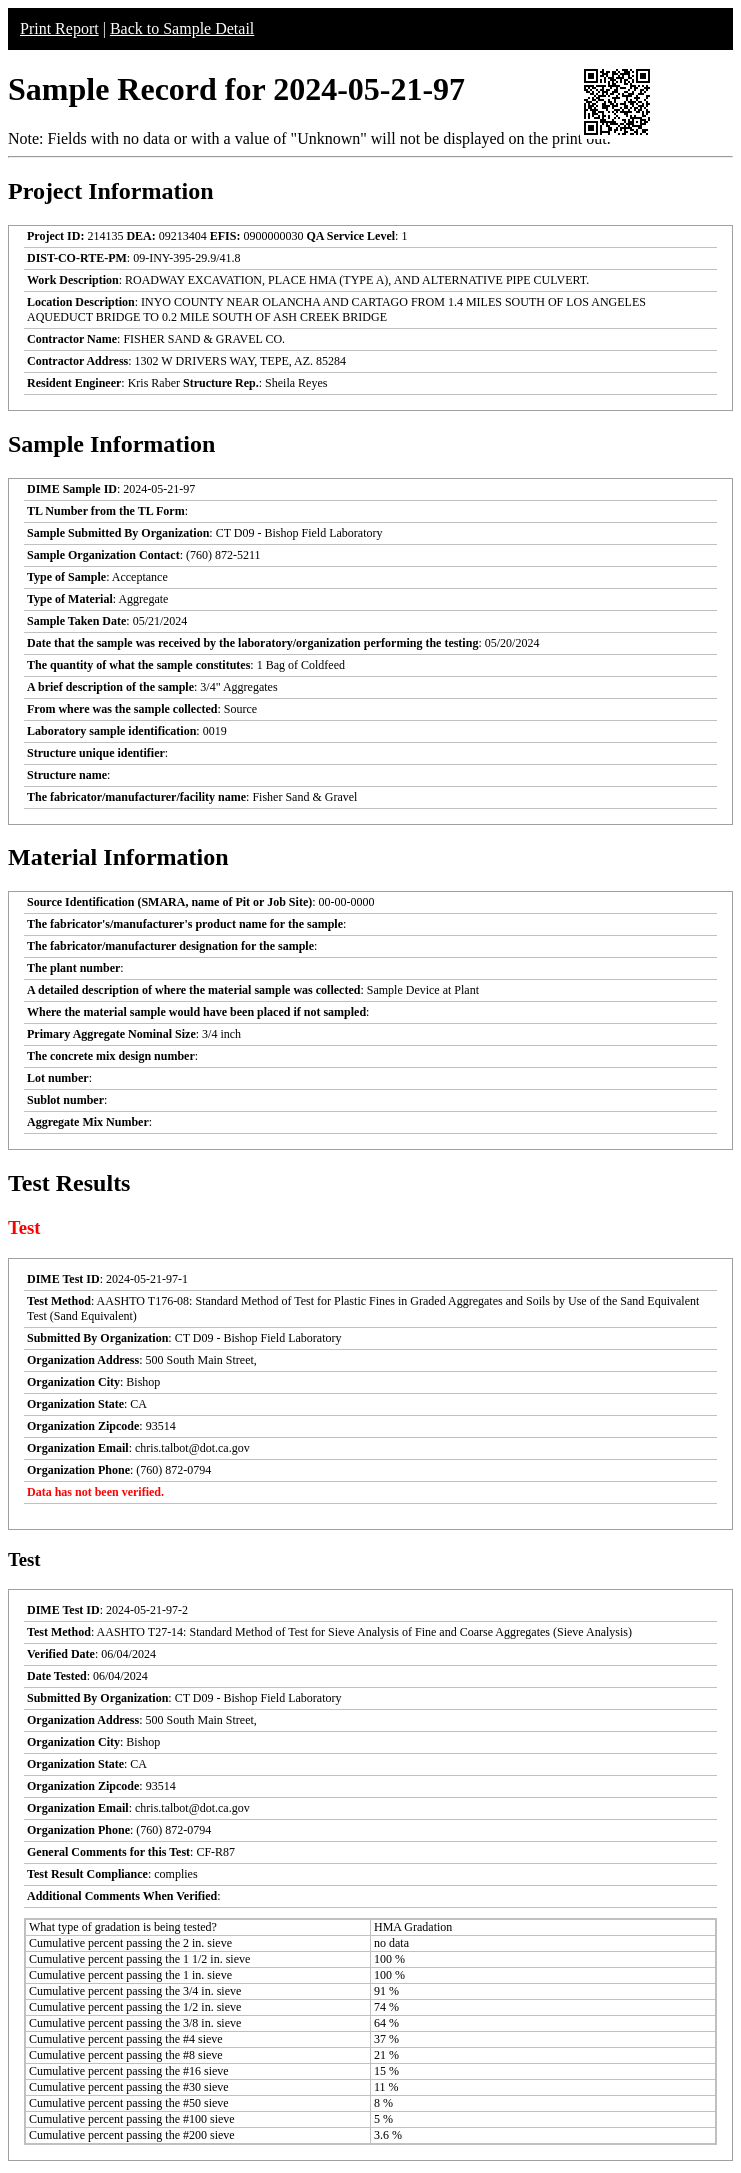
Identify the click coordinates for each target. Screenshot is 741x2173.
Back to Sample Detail (182, 28)
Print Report (59, 28)
